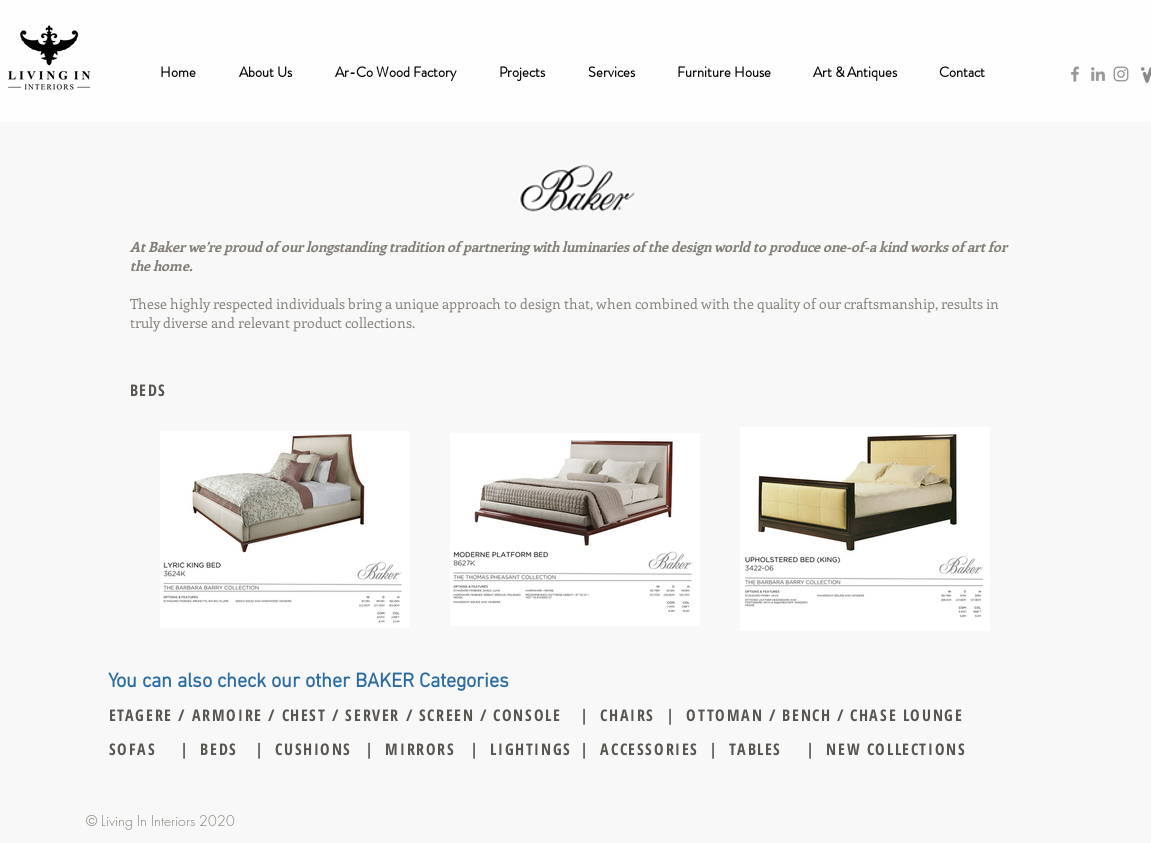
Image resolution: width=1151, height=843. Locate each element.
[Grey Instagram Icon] (1121, 74)
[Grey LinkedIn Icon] (1098, 74)
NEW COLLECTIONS (896, 749)
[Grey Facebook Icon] (1075, 74)
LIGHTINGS (530, 749)
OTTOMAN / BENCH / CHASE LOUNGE (824, 715)
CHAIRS (627, 715)
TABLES (755, 749)
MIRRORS (420, 749)
